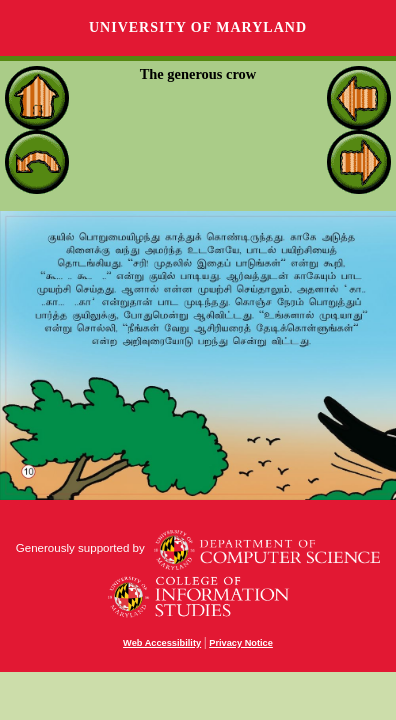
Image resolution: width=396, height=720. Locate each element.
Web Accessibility (162, 643)
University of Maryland (198, 27)
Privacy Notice (241, 643)
